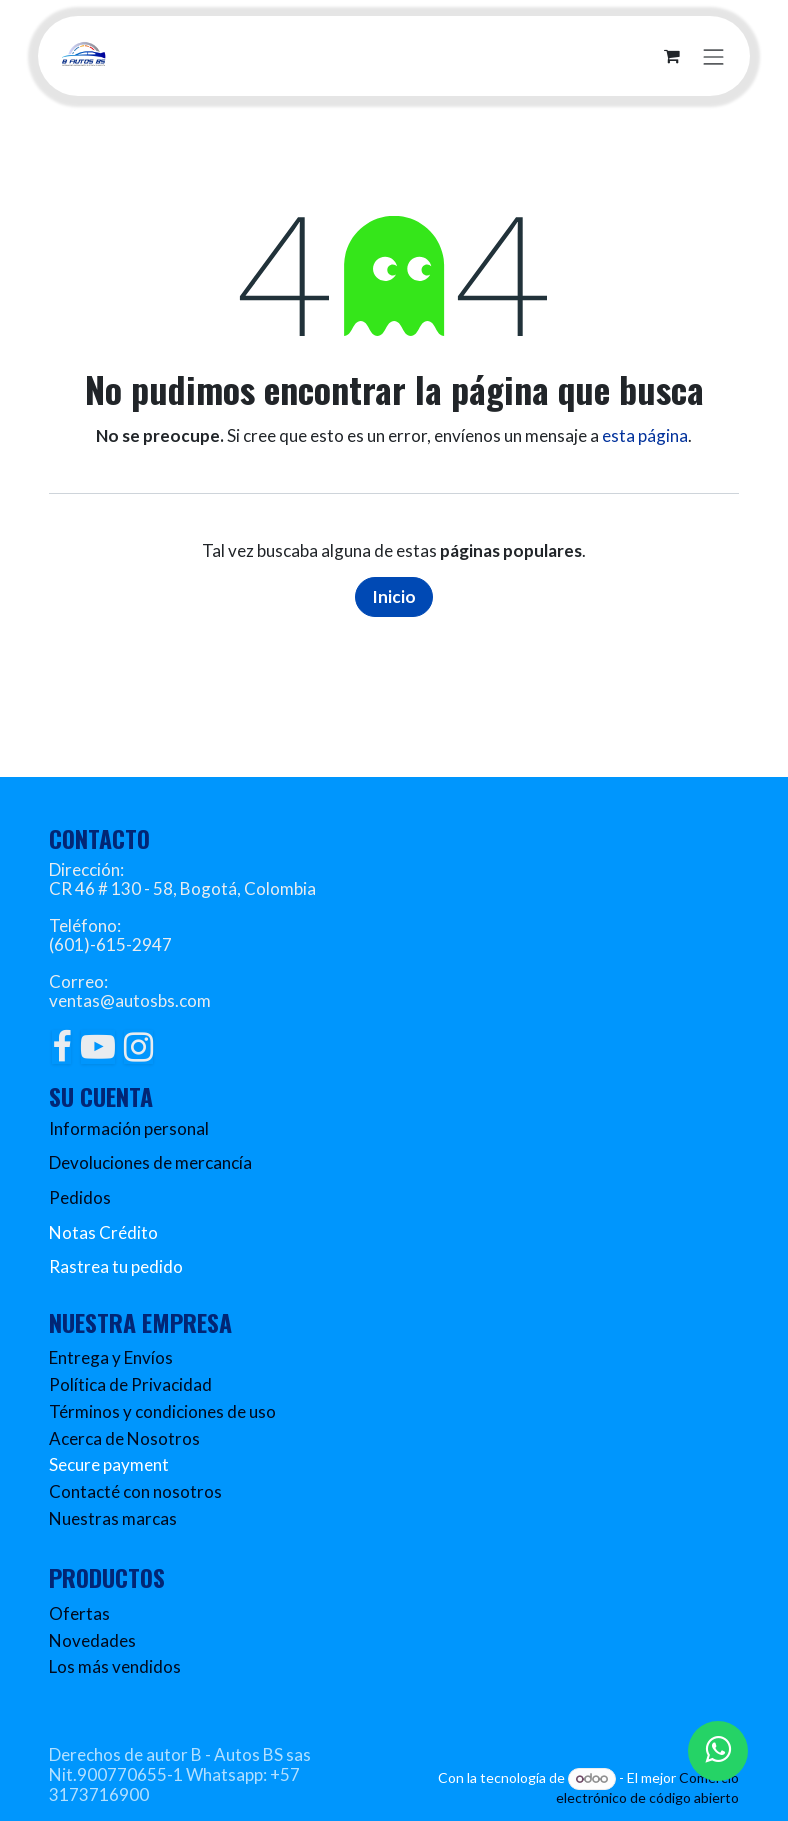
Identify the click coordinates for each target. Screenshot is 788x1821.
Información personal (129, 1128)
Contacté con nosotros (135, 1491)
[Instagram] (138, 1047)
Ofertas (79, 1613)
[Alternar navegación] (714, 55)
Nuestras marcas (113, 1518)
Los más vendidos (115, 1666)
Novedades (92, 1640)
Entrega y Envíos (111, 1357)
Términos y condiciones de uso (162, 1411)
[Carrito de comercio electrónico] (672, 56)
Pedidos (80, 1197)
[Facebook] (61, 1047)
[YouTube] (98, 1047)
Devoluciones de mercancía (150, 1162)
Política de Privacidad (130, 1384)
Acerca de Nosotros (124, 1438)
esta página (645, 435)
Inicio (394, 596)
